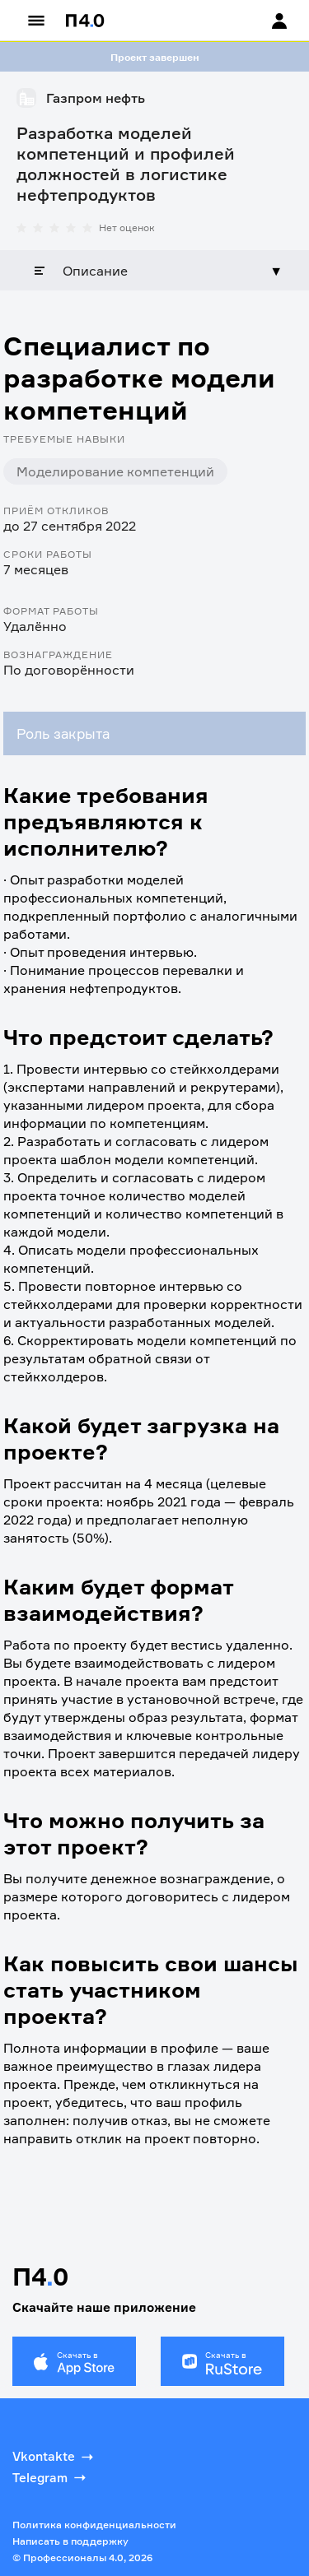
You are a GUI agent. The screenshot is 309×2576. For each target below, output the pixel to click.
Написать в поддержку (70, 2541)
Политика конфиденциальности (94, 2524)
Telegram (50, 2477)
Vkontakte (54, 2456)
